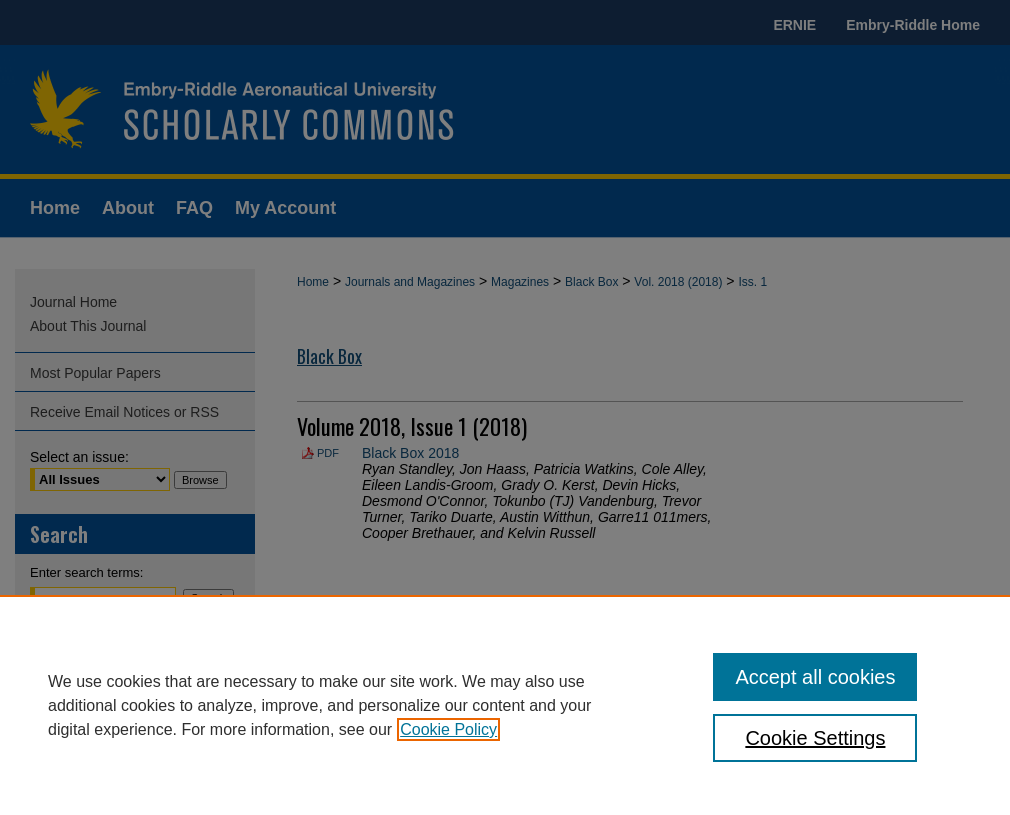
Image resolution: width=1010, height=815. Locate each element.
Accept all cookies (815, 677)
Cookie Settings (815, 738)
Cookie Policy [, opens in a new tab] (448, 729)
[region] (505, 705)
